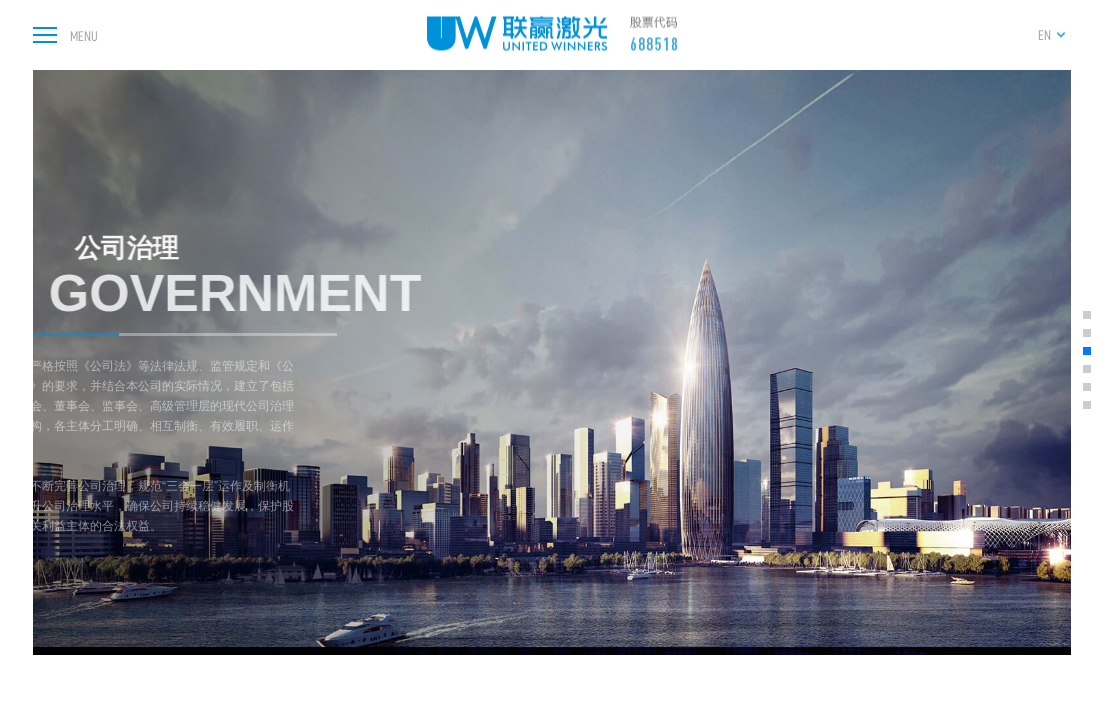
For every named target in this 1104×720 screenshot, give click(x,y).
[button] (1087, 315)
